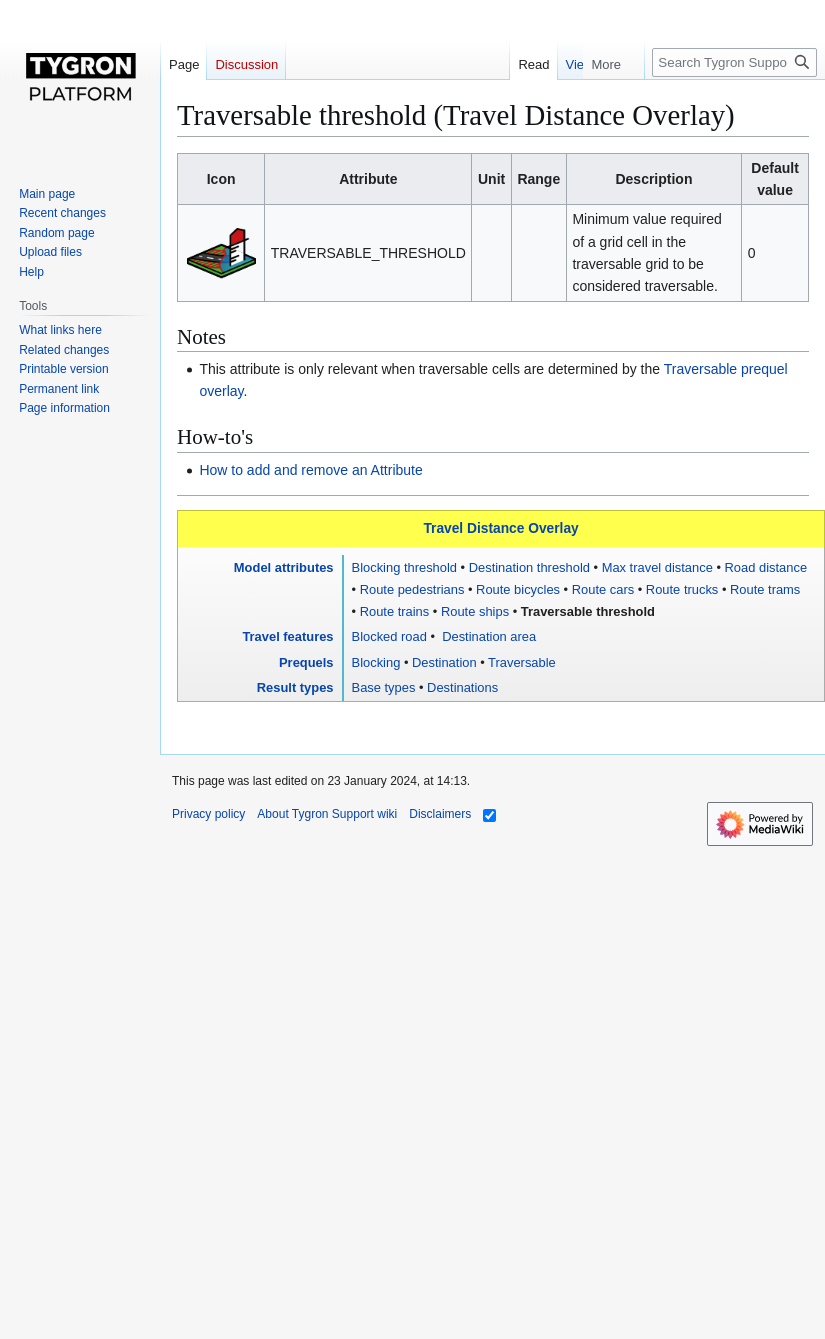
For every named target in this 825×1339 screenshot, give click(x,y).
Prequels (306, 662)
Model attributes (284, 567)
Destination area (488, 636)
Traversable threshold (588, 611)
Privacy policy (208, 814)
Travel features (287, 636)
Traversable (522, 662)
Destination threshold (529, 567)
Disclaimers (440, 814)
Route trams (765, 589)
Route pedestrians (412, 589)
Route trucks (682, 589)
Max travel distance (657, 567)
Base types (384, 687)
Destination (444, 662)
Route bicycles (518, 589)
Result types (295, 687)
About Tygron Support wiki (327, 814)
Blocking (376, 662)
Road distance (766, 567)
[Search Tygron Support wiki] (734, 62)
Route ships (475, 611)
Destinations (462, 687)
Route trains (395, 611)
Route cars (603, 589)
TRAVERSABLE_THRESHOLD (368, 253)
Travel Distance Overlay (500, 528)
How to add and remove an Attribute (310, 470)
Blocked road (389, 636)
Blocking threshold (404, 567)
